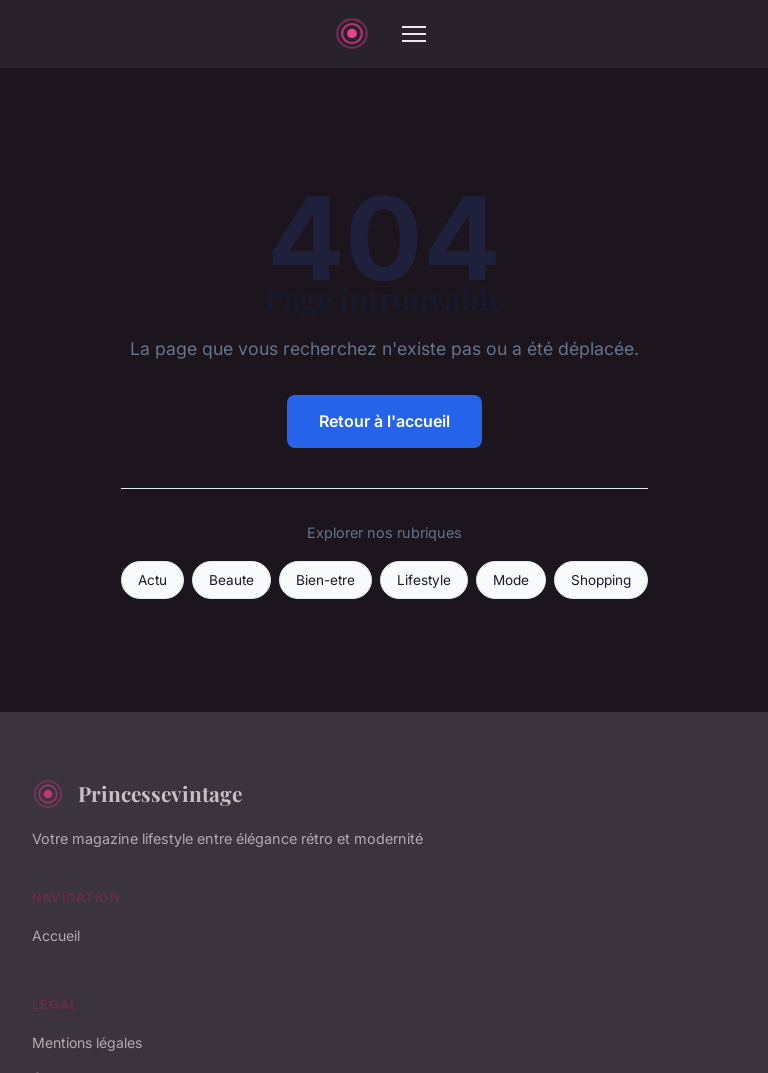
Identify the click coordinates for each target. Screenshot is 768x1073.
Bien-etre (325, 580)
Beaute (231, 580)
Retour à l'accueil (384, 421)
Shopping (601, 580)
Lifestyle (424, 580)
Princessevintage (137, 794)
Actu (152, 580)
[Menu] (414, 34)
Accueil (56, 935)
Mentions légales (87, 1042)
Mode (511, 580)
